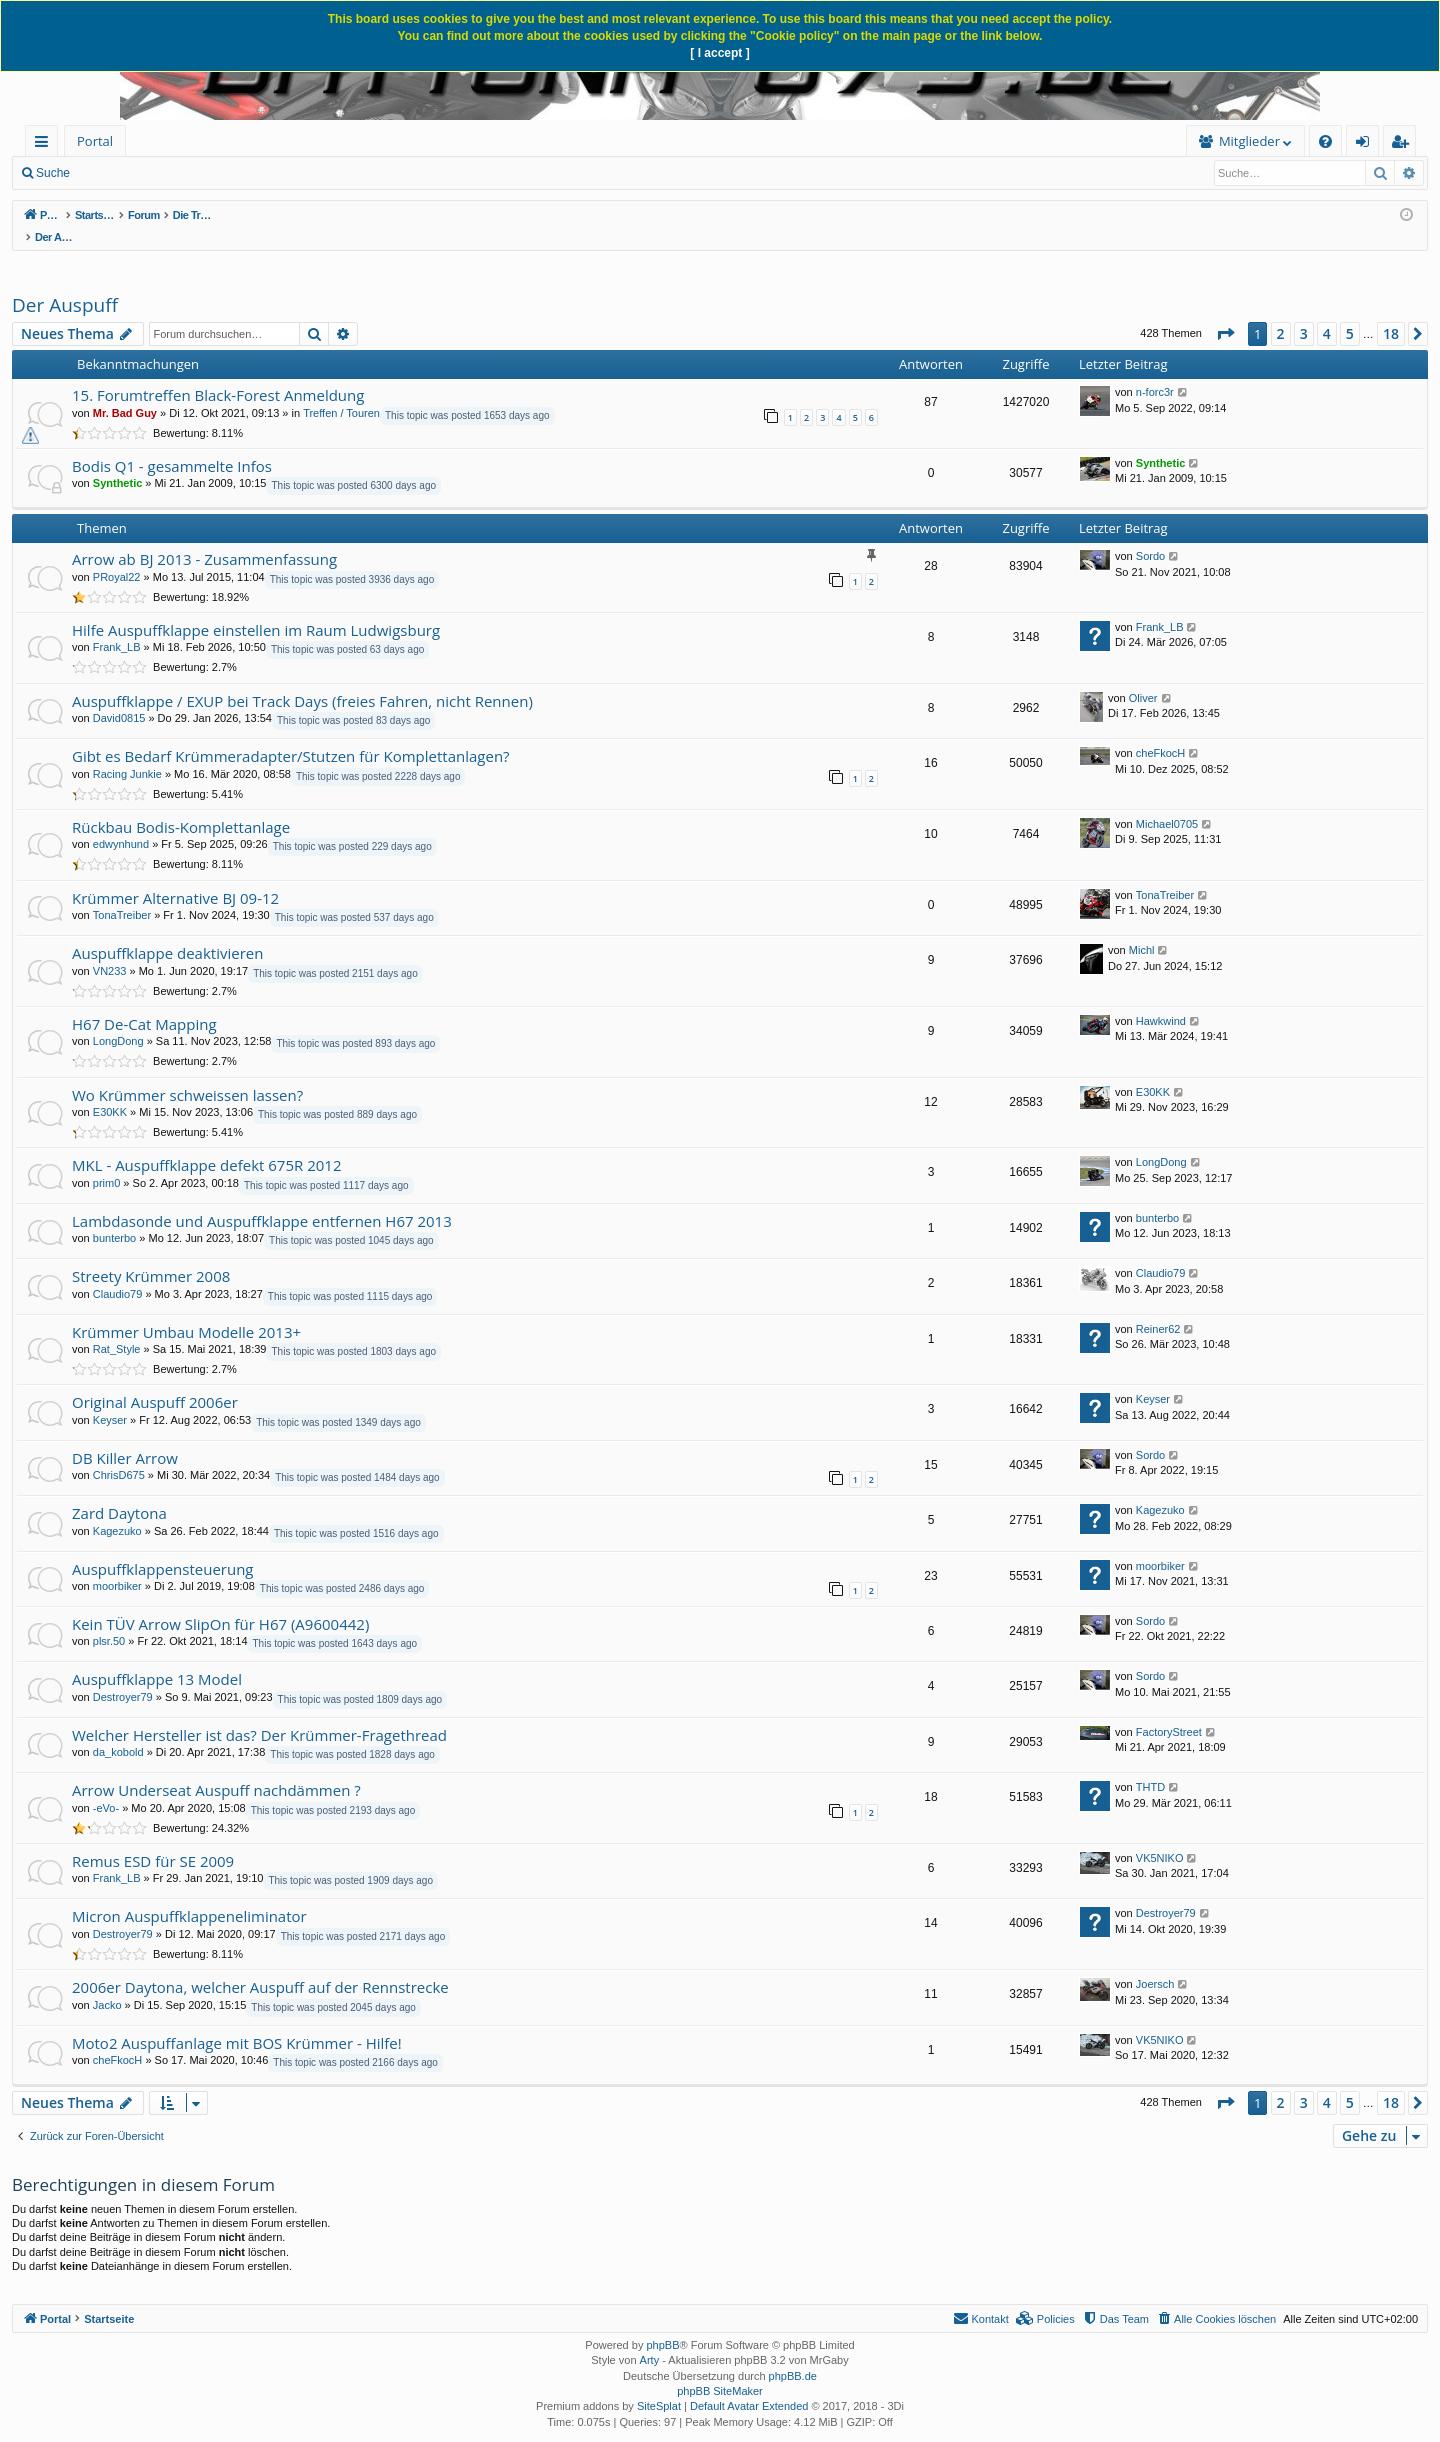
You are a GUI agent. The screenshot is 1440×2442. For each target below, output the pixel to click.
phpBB (662, 2324)
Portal (95, 141)
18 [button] (1391, 312)
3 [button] (1304, 312)
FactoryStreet (1169, 1711)
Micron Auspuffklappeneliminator (189, 1895)
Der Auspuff (65, 284)
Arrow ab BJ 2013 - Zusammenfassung (204, 538)
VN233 (110, 950)
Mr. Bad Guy (125, 392)
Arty (650, 2339)
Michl (1142, 929)
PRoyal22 (117, 556)
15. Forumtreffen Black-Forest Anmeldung (218, 374)
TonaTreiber (122, 894)
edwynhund (121, 823)
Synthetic (118, 462)
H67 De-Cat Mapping (144, 1003)
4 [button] (1327, 312)
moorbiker (117, 1565)
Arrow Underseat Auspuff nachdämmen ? (216, 1769)
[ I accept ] (719, 53)
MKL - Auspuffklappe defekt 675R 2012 (207, 1144)
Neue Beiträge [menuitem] (137, 173)
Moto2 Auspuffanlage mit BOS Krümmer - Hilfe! (237, 2022)
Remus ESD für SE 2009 (153, 1840)
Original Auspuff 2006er (155, 1381)
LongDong (118, 1020)
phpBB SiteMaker (720, 2370)
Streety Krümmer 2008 (151, 1255)
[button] (1225, 313)
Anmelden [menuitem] (1368, 144)
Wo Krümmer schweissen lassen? (187, 1074)
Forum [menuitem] (175, 141)
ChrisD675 (119, 1454)
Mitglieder (939, 141)
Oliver (1143, 677)
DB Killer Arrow (125, 1437)
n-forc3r (1155, 371)
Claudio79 (118, 1273)
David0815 (119, 697)
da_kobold (118, 1731)
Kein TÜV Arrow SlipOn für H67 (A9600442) (220, 1603)
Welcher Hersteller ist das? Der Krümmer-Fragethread (259, 1714)
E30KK (110, 1091)
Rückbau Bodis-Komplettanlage (181, 806)
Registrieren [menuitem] (1404, 144)
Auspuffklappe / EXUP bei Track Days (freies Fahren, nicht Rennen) (302, 680)
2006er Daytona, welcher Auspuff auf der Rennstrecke (260, 1966)
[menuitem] (277, 141)
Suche (53, 173)
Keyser (110, 1399)
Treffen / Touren (341, 392)
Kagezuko (117, 1510)
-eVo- (106, 1787)
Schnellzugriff (45, 144)
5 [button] (1350, 312)
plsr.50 (109, 1620)
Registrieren (321, 173)
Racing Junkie (127, 753)
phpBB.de (793, 2355)
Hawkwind (1161, 1000)
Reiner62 (1158, 1308)
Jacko (107, 1984)
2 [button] (1281, 312)
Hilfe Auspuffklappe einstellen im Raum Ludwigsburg (256, 609)
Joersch (1155, 1963)
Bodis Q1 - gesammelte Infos (172, 445)
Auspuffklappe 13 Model (157, 1658)
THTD (1150, 1766)
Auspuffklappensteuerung (163, 1548)
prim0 (107, 1162)
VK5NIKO (1160, 1837)
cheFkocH (1161, 732)
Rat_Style (117, 1328)
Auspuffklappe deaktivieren (167, 932)
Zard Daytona (119, 1492)
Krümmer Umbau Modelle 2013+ (186, 1311)
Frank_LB (117, 626)
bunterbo (114, 1217)
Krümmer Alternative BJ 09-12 (175, 877)
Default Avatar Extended (749, 2385)
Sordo (1150, 535)
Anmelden (232, 173)
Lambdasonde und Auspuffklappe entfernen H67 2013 (262, 1200)
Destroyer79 (123, 1676)
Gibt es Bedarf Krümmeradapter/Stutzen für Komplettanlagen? (291, 735)
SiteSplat (659, 2385)
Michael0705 (1167, 803)
